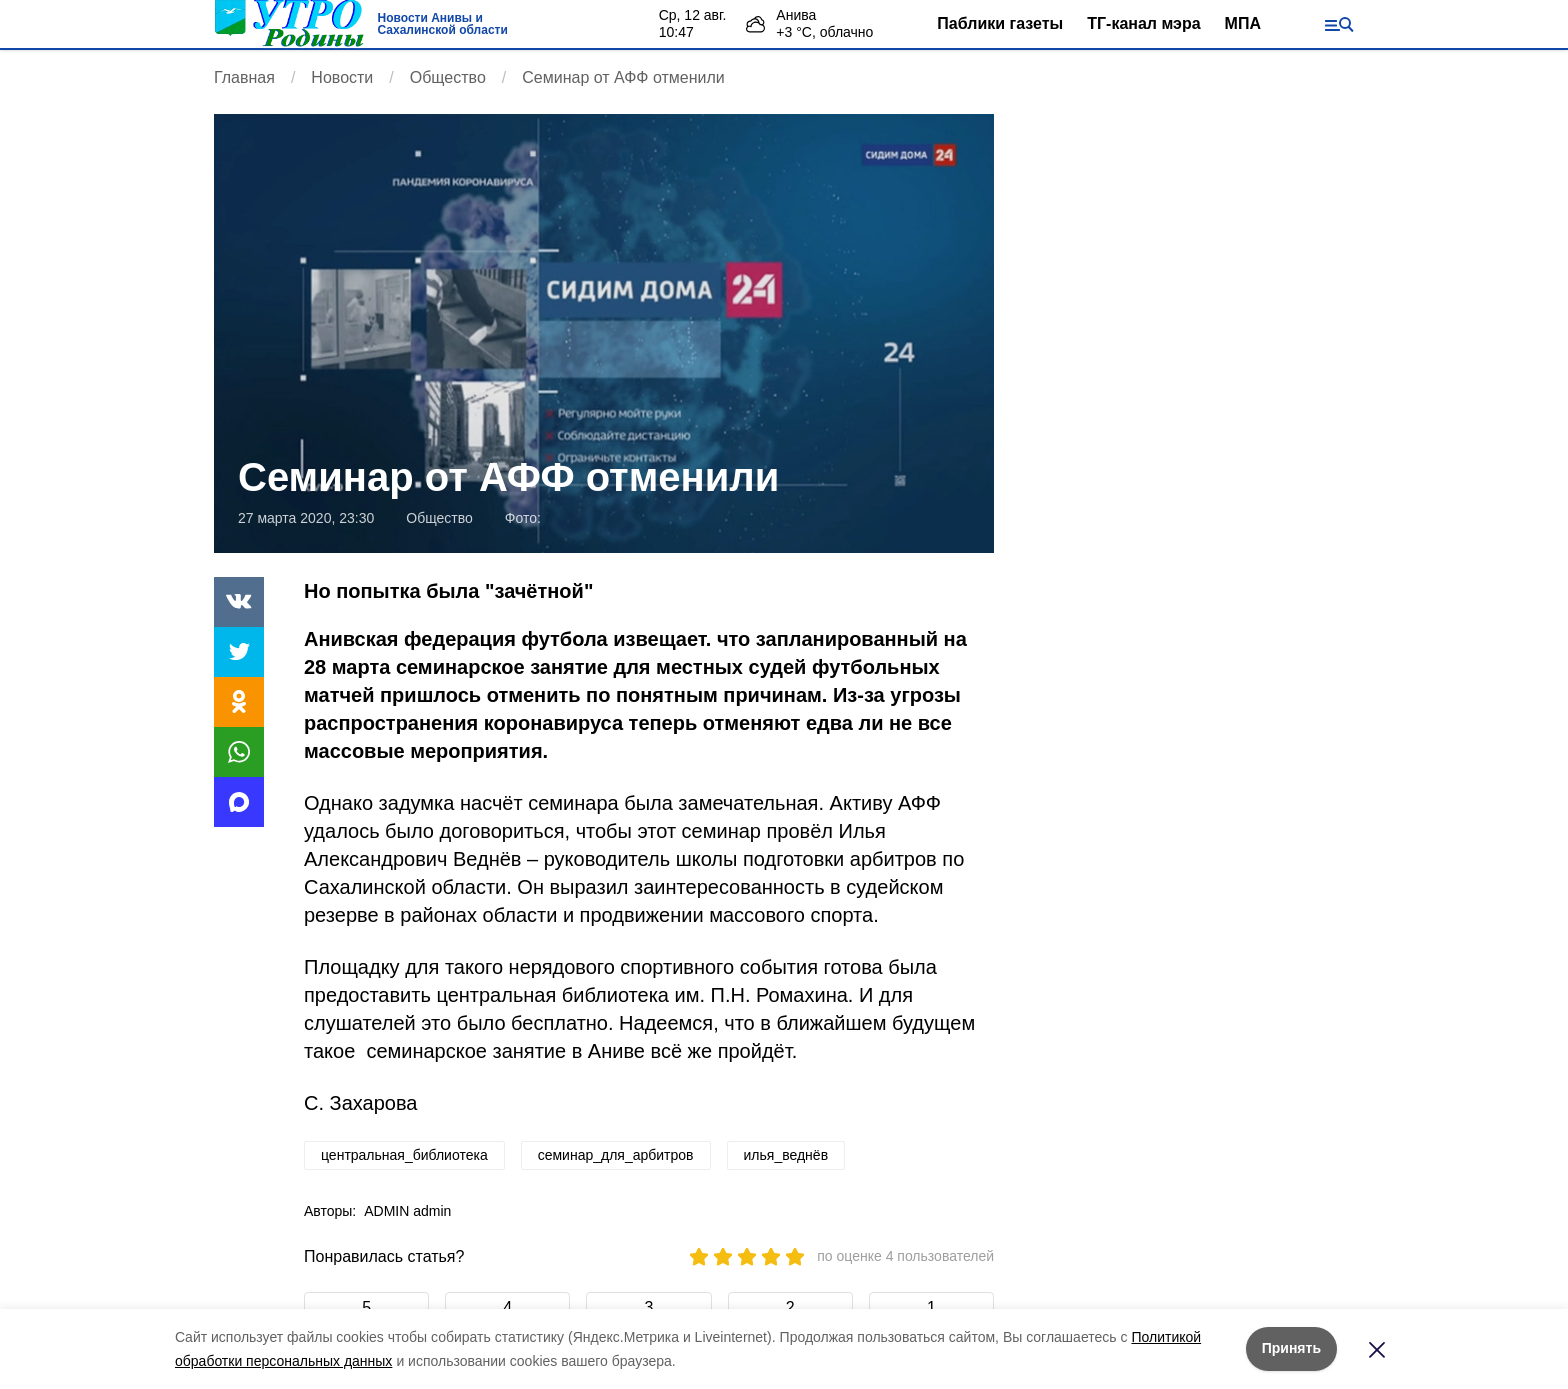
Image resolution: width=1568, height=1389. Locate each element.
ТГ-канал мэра (1143, 23)
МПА (1243, 23)
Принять (1291, 1348)
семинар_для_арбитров (616, 1155)
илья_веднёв (786, 1155)
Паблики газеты (1000, 23)
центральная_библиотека (404, 1155)
